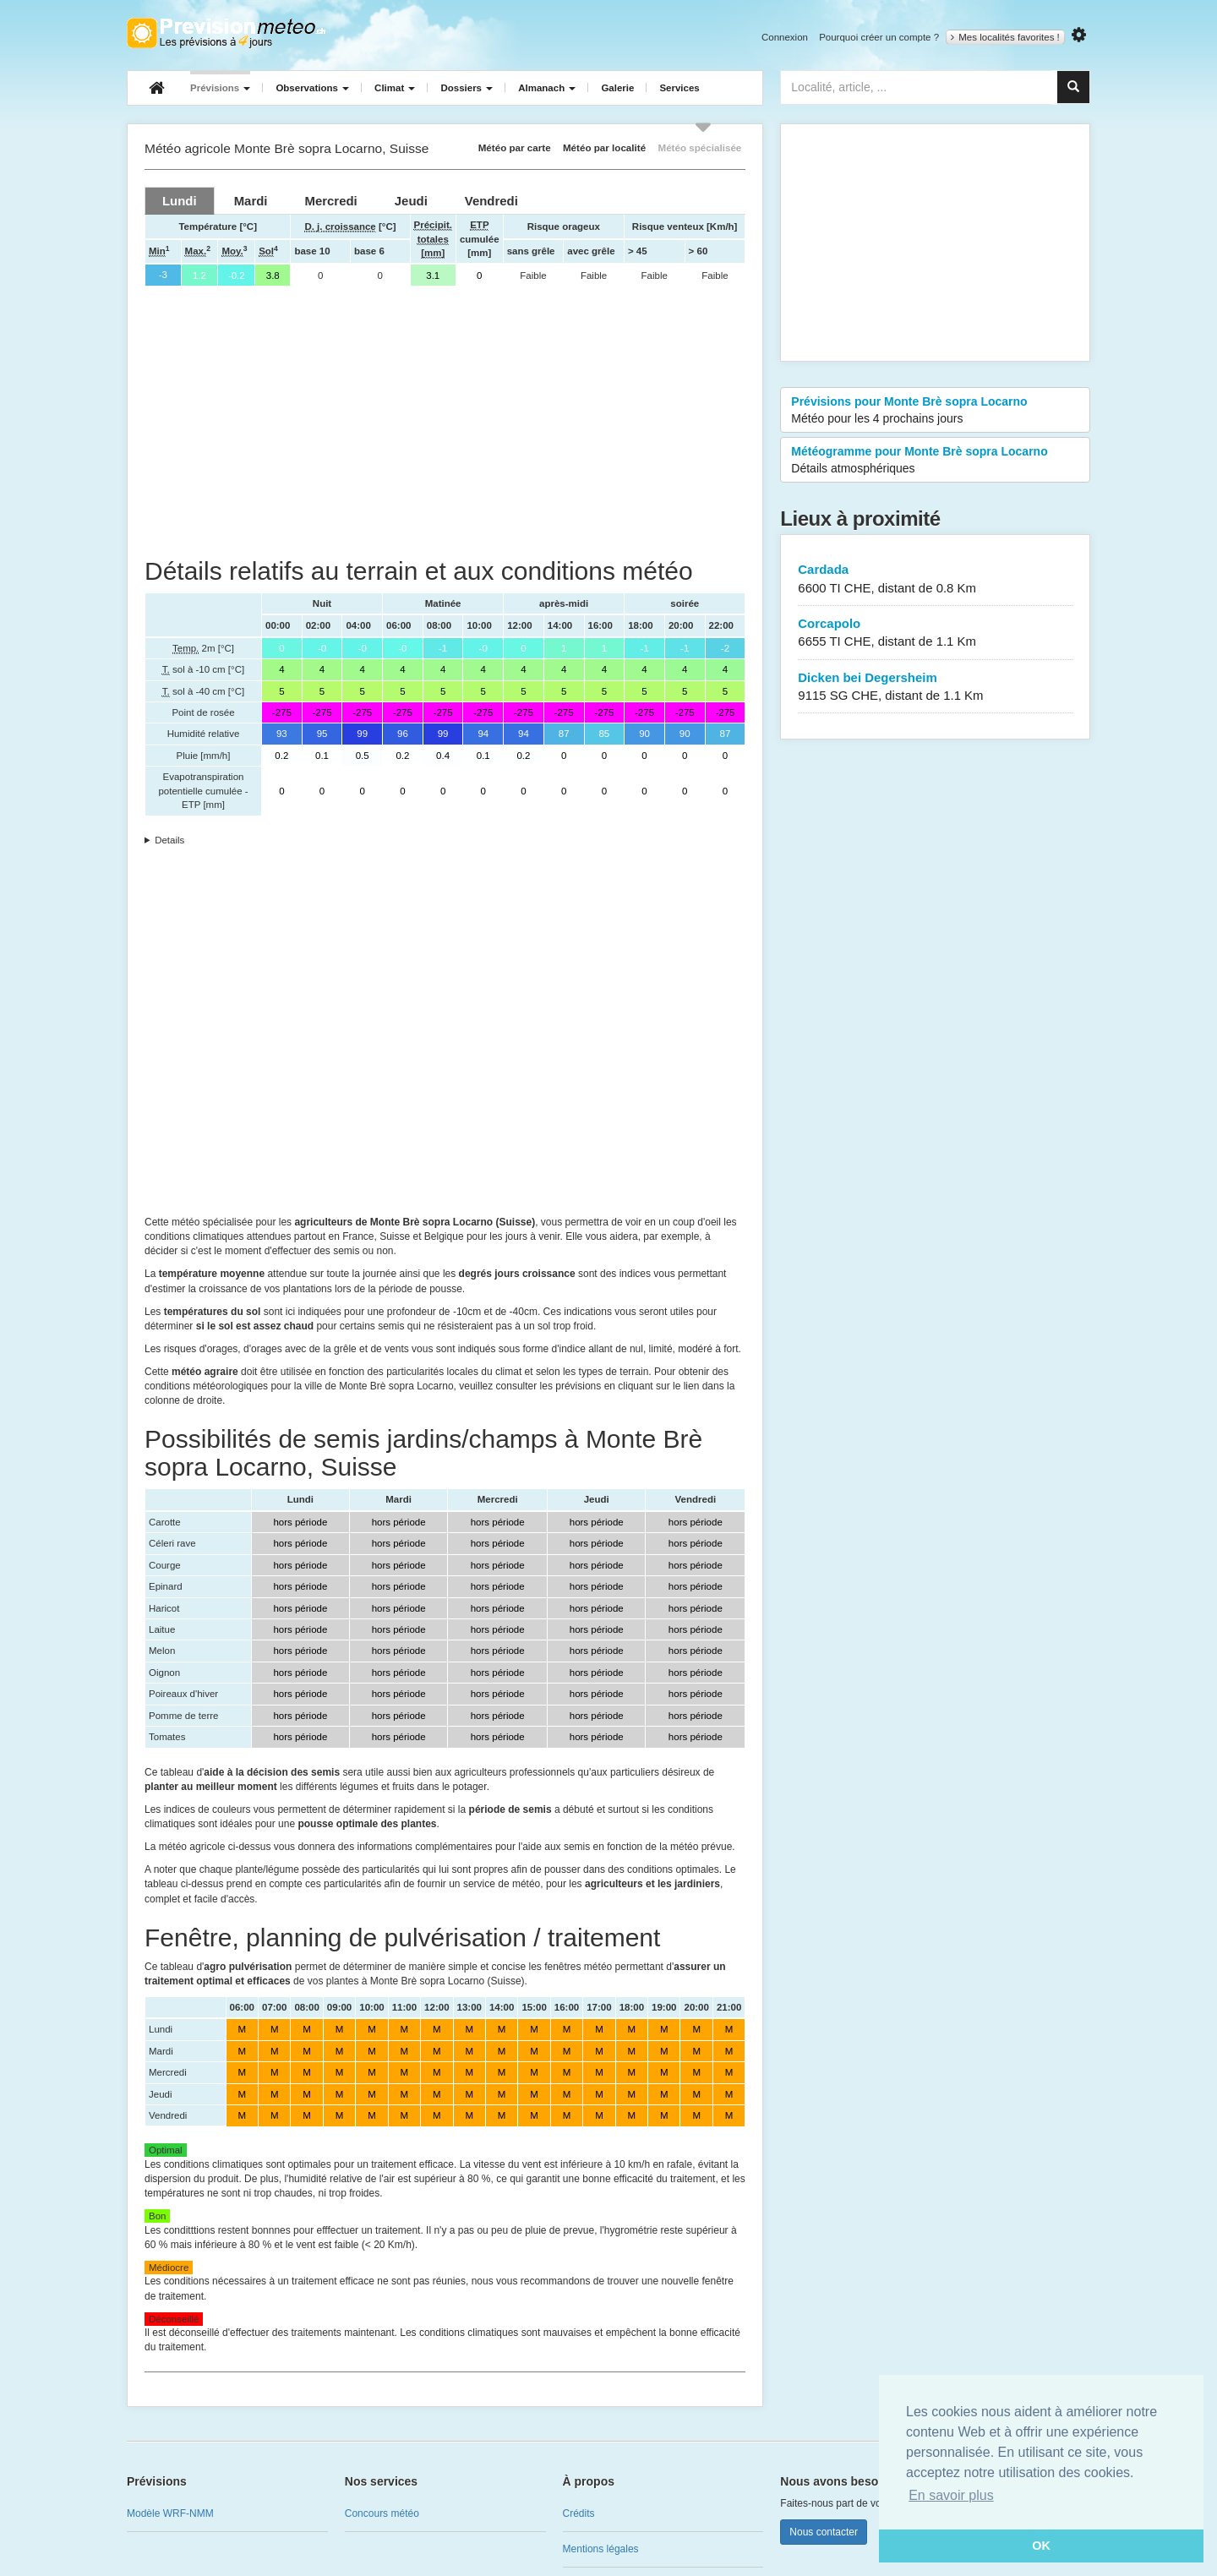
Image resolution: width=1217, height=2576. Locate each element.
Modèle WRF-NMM (170, 2513)
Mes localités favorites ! (1005, 37)
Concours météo (382, 2513)
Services (679, 88)
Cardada (935, 579)
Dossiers (466, 88)
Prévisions (220, 88)
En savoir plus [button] (951, 2495)
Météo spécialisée (699, 147)
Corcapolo (935, 633)
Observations (312, 88)
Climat (394, 88)
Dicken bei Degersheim (935, 687)
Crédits (579, 2513)
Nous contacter (823, 2532)
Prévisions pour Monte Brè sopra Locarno (935, 411)
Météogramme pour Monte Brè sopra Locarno (935, 461)
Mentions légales (601, 2549)
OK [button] (1041, 2545)
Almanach (547, 88)
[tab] (180, 201)
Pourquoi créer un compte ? (879, 37)
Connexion (784, 37)
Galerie (617, 88)
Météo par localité (604, 147)
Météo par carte (514, 147)
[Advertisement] (445, 421)
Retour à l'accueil (226, 33)
